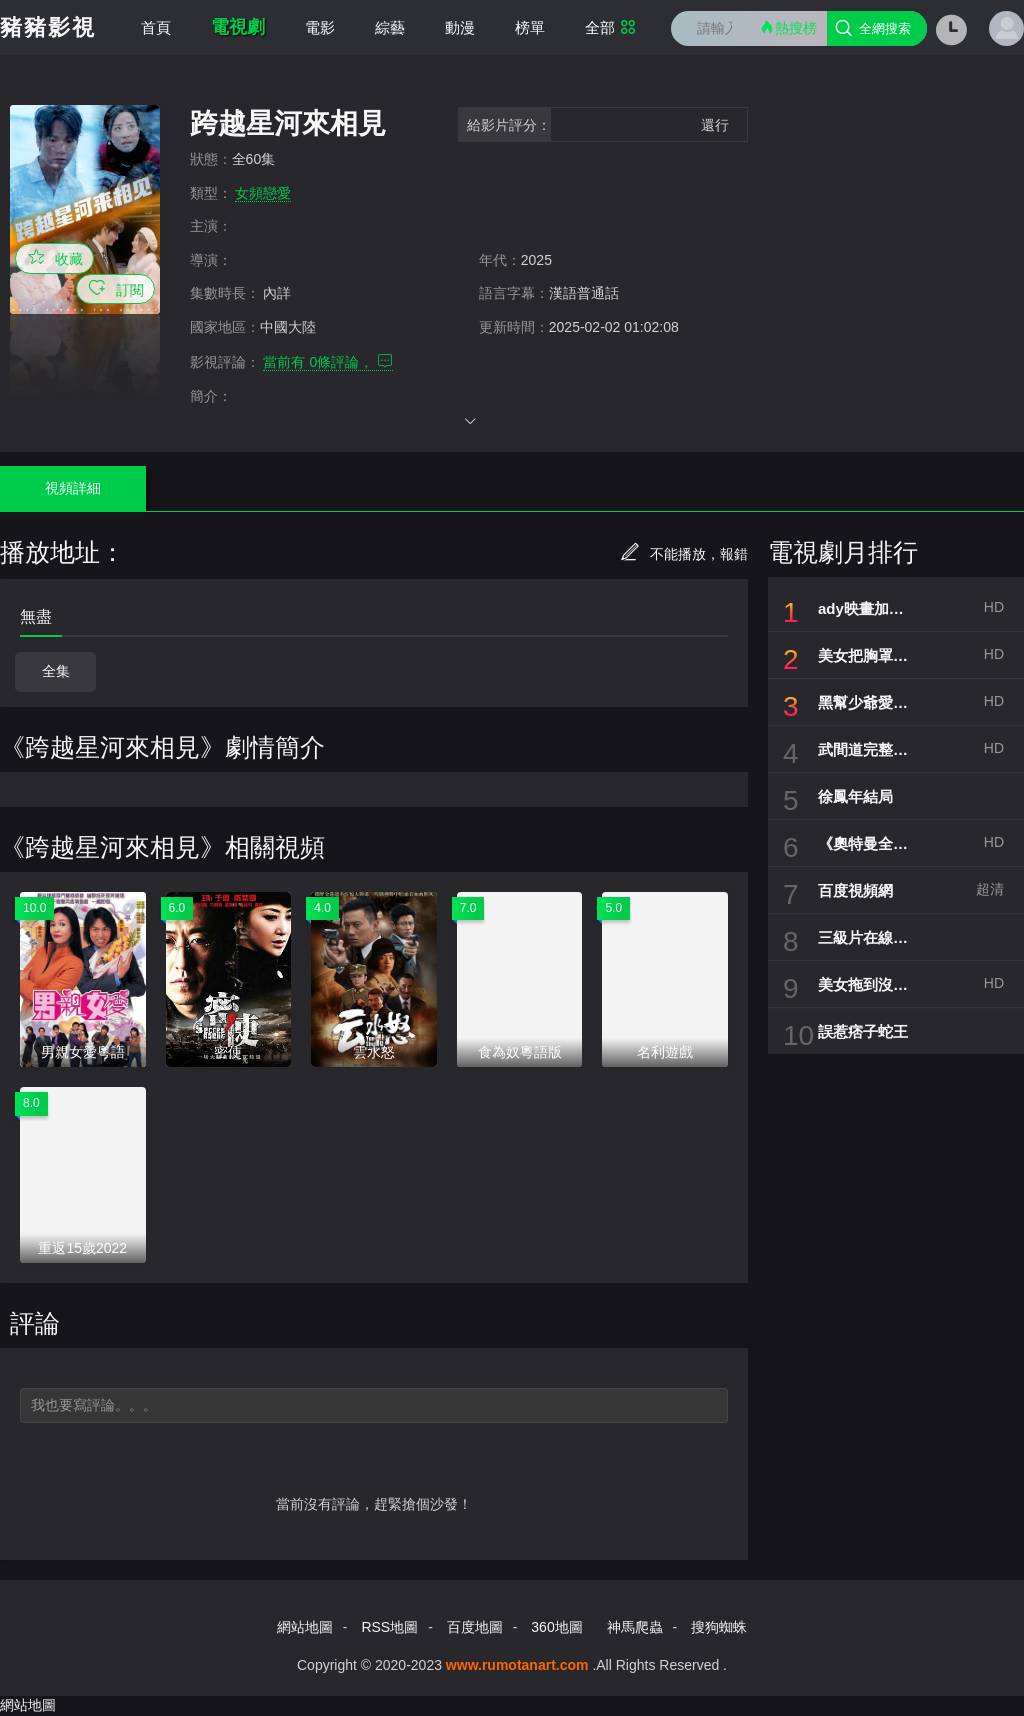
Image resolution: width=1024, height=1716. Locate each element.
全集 (56, 671)
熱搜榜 (788, 27)
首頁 (156, 27)
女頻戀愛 (263, 193)
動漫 (460, 27)
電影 (320, 27)
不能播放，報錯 (684, 554)
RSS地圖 (389, 1627)
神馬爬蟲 (635, 1627)
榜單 (530, 27)
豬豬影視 (48, 27)
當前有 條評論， (328, 362)
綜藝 (390, 27)
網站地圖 (305, 1627)
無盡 (36, 616)
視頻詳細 (73, 488)
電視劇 (238, 27)
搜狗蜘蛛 (719, 1627)
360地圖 (556, 1627)
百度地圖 (475, 1627)
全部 (610, 27)
